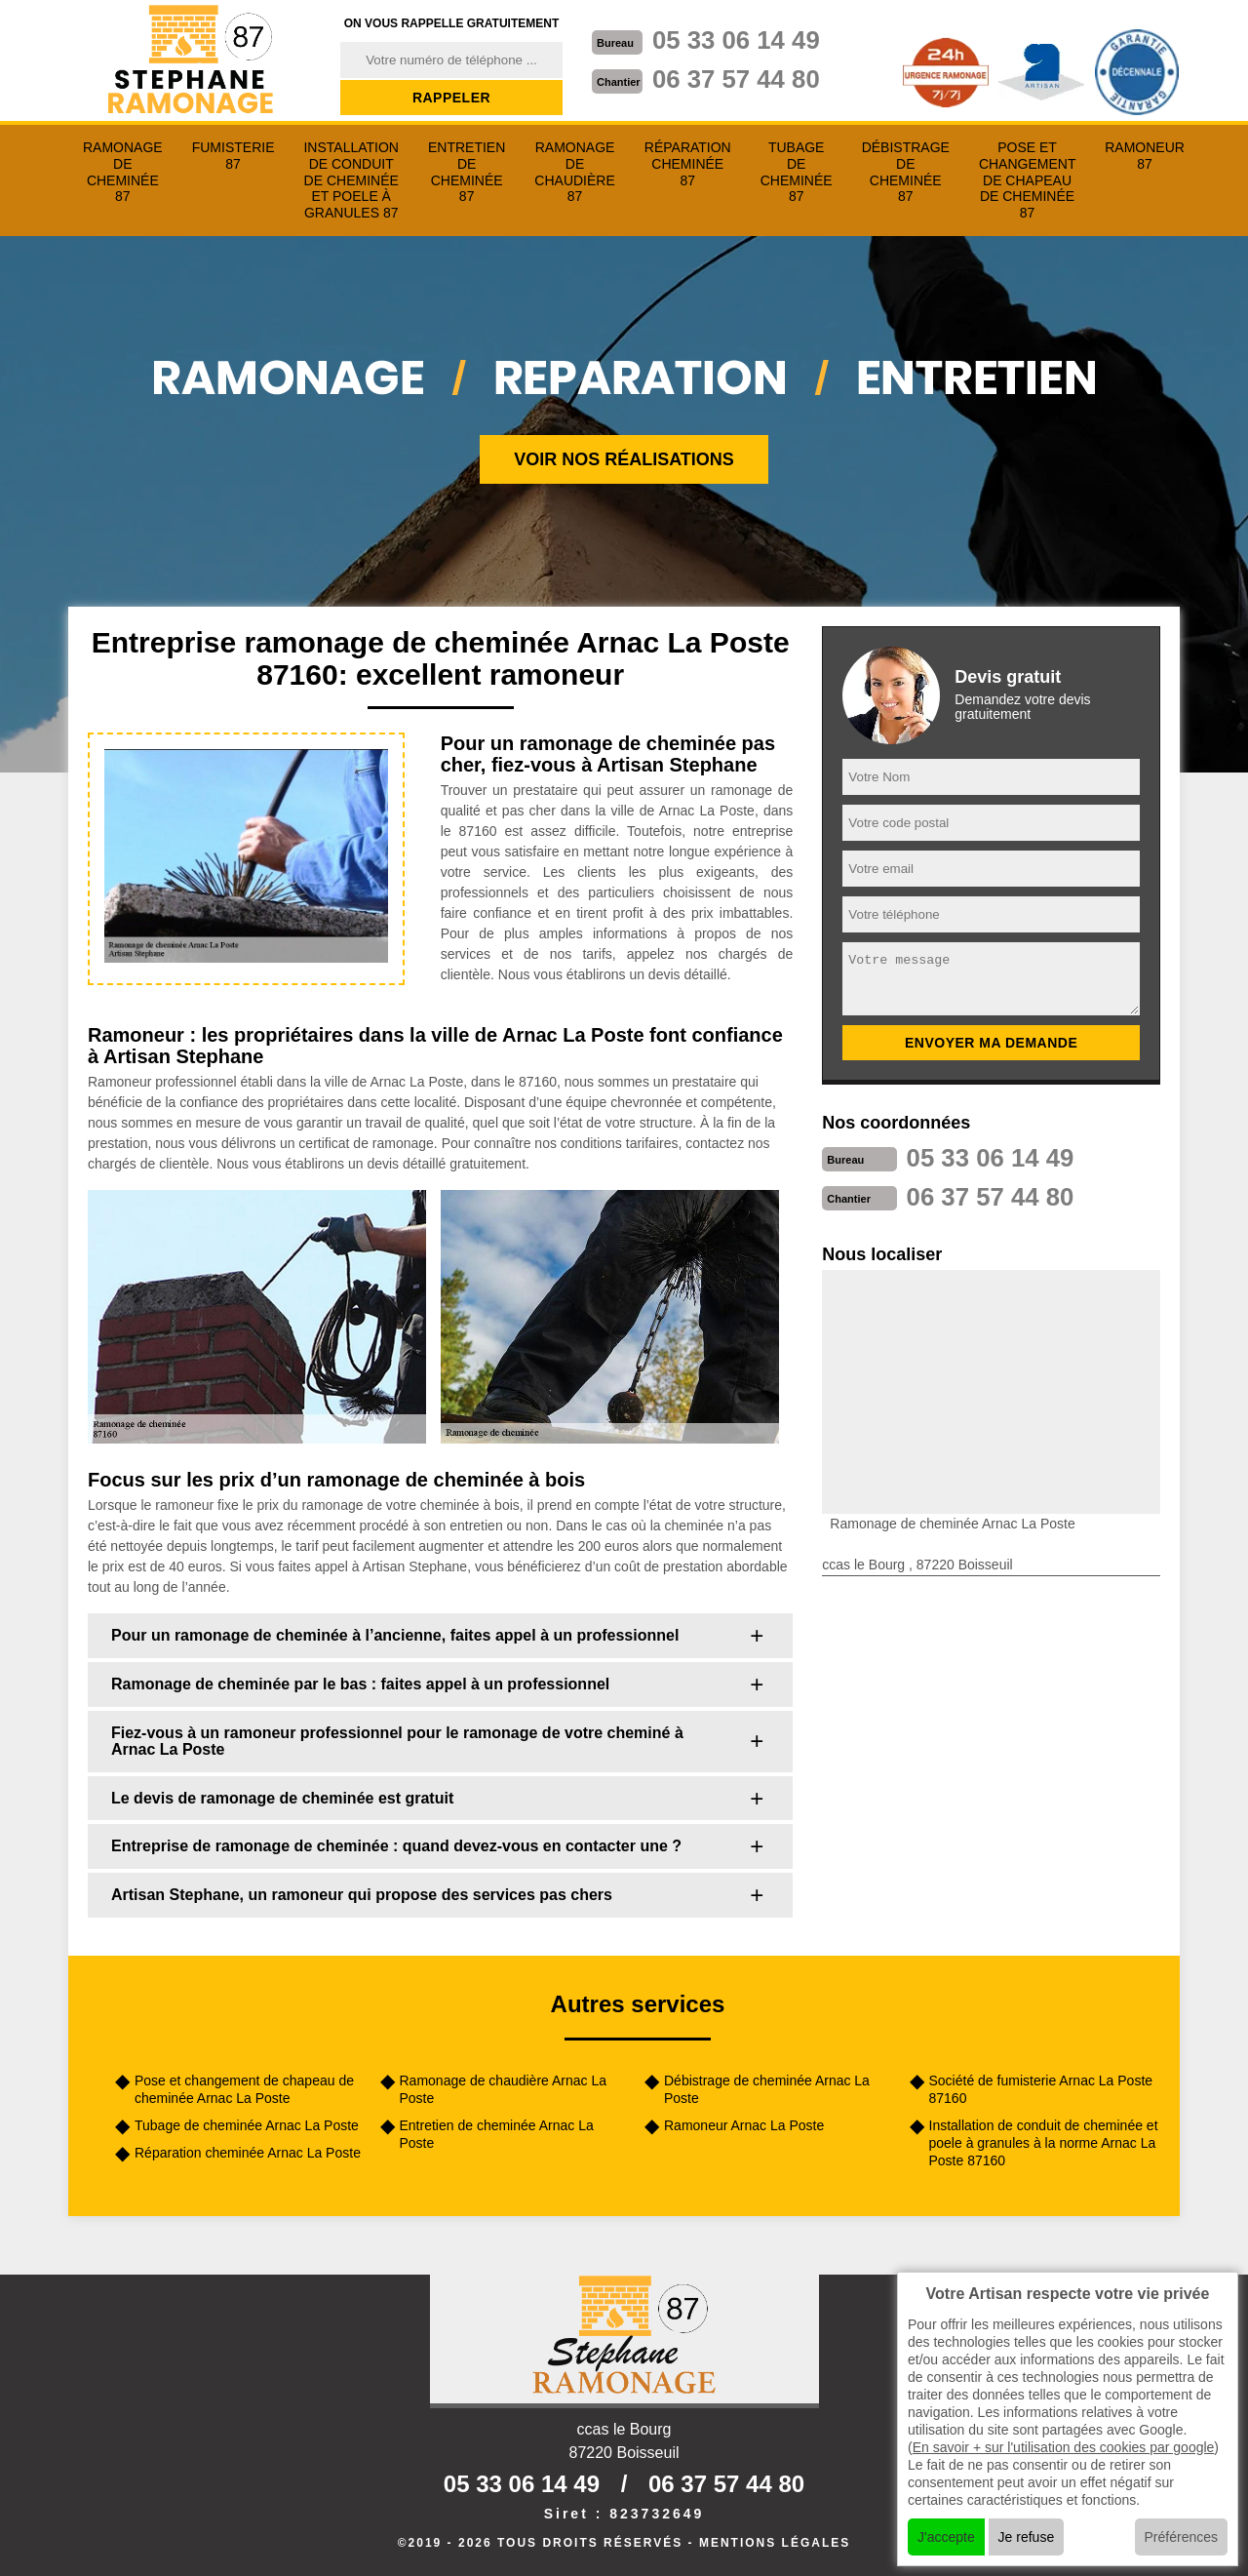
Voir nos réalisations (624, 459)
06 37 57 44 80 (737, 79)
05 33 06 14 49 (737, 40)
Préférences (1181, 2537)
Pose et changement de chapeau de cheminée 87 (1027, 179)
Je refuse (1026, 2537)
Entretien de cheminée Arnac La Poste (497, 2134)
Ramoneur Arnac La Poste (744, 2125)
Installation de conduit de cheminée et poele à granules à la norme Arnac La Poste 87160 (1043, 2143)
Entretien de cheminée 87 (466, 171)
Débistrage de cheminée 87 (906, 171)
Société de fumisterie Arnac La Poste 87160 (1041, 2089)
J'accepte (946, 2537)
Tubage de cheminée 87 (796, 171)
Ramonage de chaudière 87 (574, 171)
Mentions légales (774, 2543)
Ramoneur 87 (1145, 155)
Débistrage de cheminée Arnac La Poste (767, 2089)
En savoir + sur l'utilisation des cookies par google (1064, 2447)
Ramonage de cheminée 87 (123, 171)
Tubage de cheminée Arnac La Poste (247, 2125)
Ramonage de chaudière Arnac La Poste (503, 2089)
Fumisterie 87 (233, 155)
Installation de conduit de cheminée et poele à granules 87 (351, 179)
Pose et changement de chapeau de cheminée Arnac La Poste (244, 2089)
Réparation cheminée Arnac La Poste (248, 2152)
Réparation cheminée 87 (687, 163)
